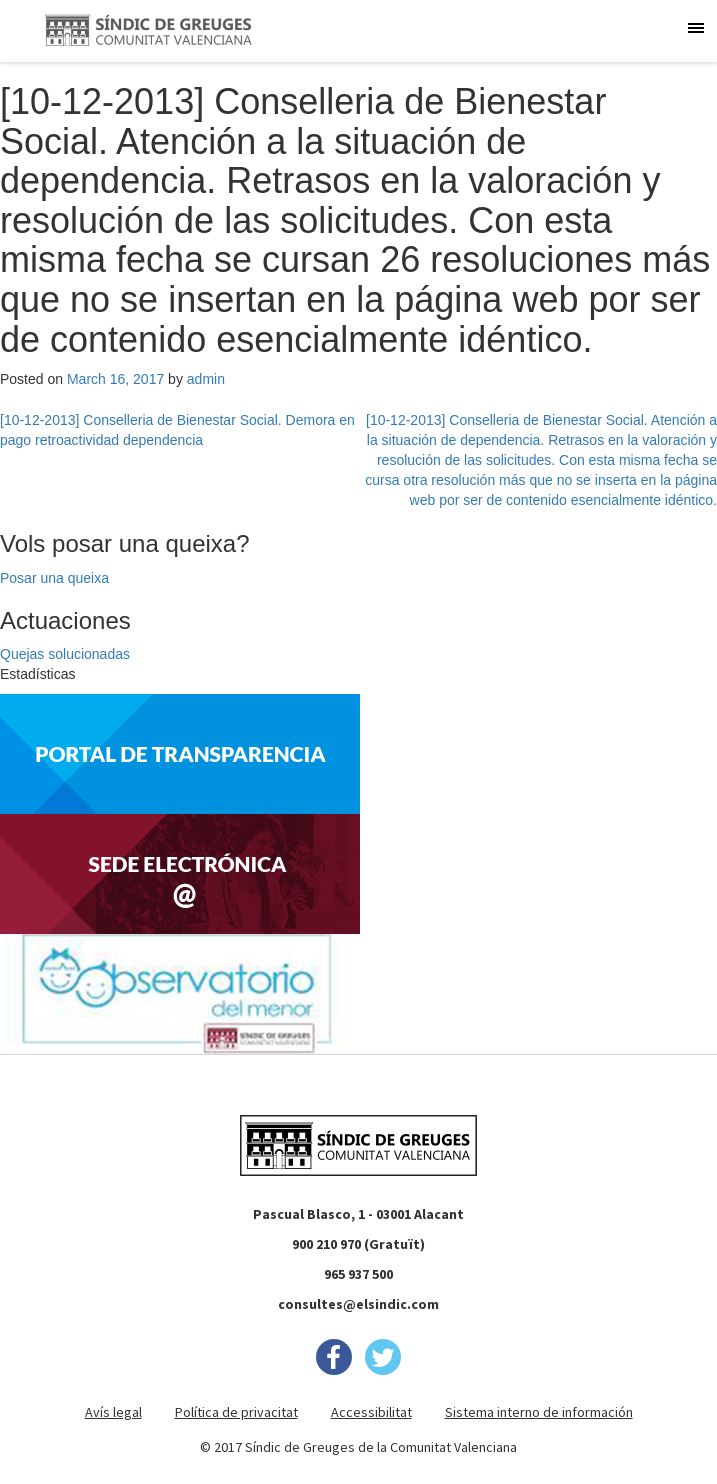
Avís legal (113, 1412)
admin (206, 379)
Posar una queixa (54, 578)
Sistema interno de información (539, 1412)
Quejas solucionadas (65, 654)
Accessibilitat (371, 1412)
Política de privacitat (236, 1412)
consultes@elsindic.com (358, 1304)
